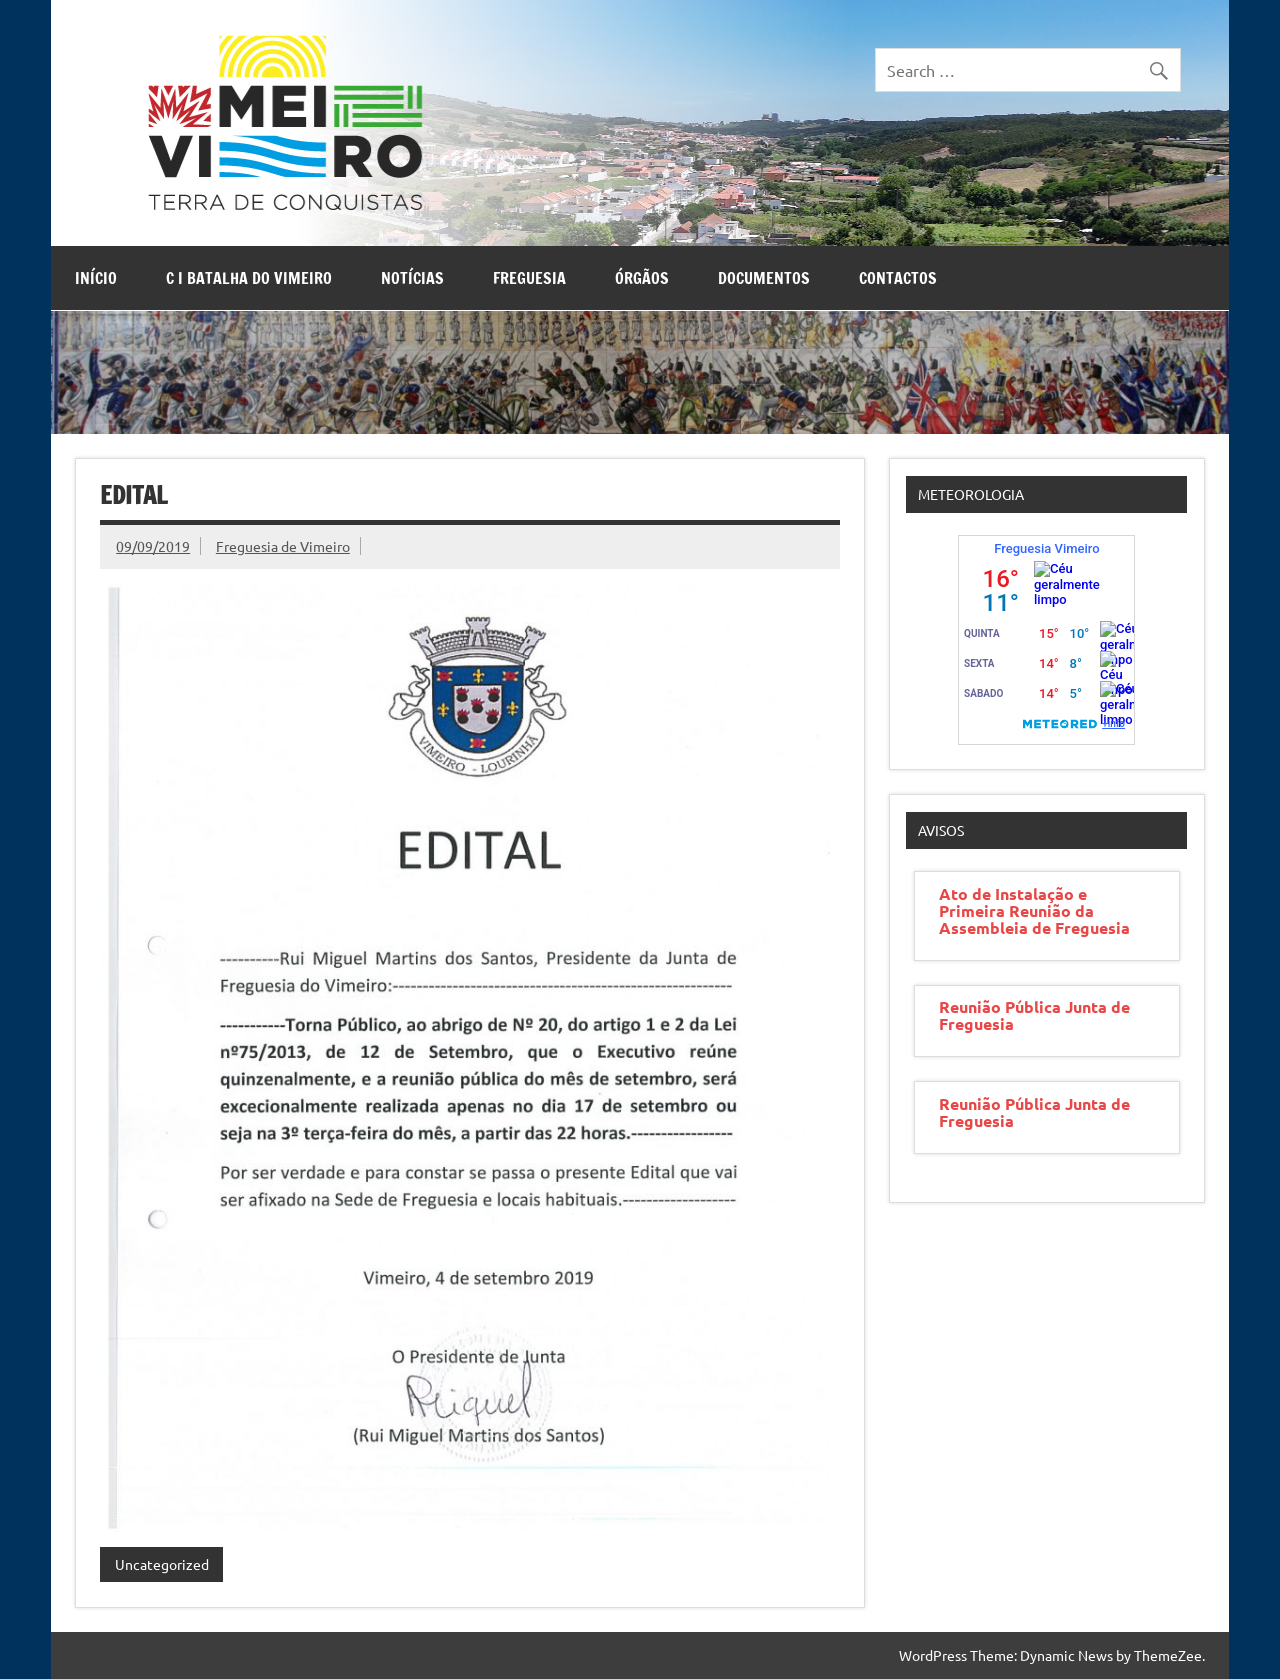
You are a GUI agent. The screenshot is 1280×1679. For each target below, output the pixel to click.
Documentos (764, 278)
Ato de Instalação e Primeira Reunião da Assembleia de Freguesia (1034, 910)
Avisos (941, 830)
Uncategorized (162, 1564)
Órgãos (642, 278)
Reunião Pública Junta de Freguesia (1034, 1015)
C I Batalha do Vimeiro (249, 278)
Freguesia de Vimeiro (283, 546)
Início (96, 278)
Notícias (412, 278)
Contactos (898, 278)
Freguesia (529, 278)
